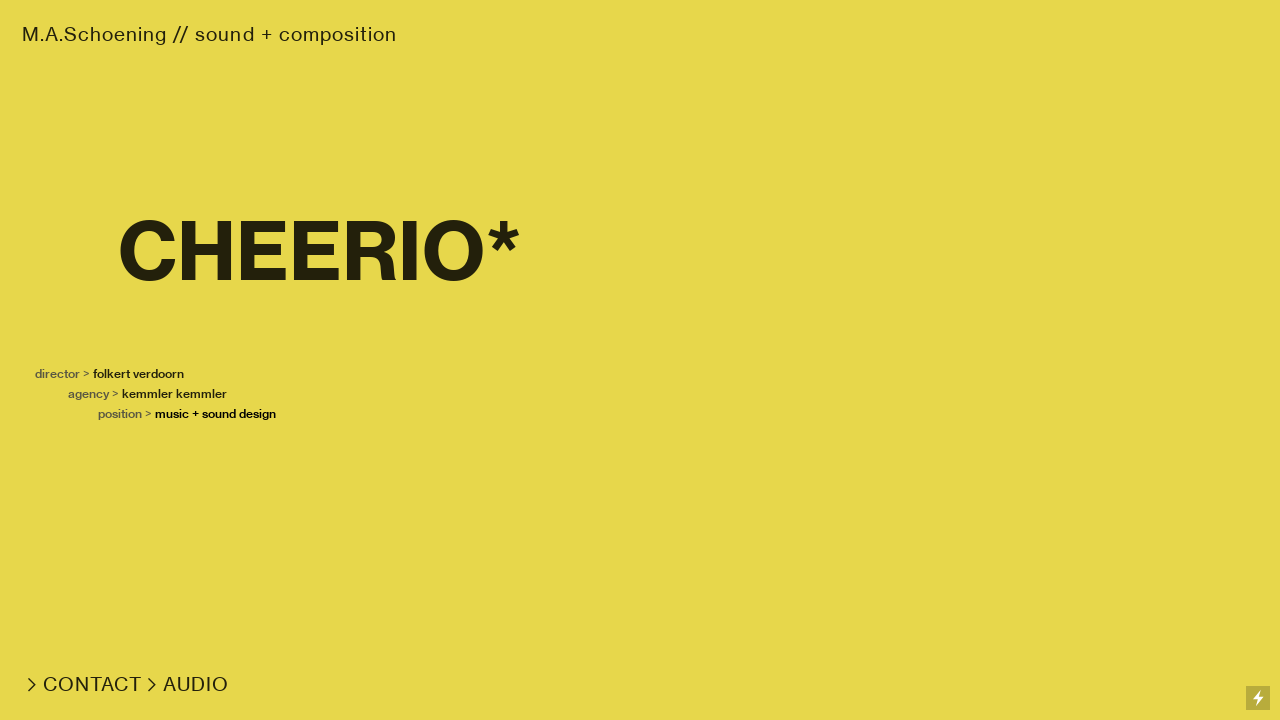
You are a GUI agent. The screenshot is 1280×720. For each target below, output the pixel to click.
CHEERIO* (320, 251)
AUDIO (196, 684)
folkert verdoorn (138, 373)
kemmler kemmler (174, 393)
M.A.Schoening (94, 34)
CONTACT (92, 684)
